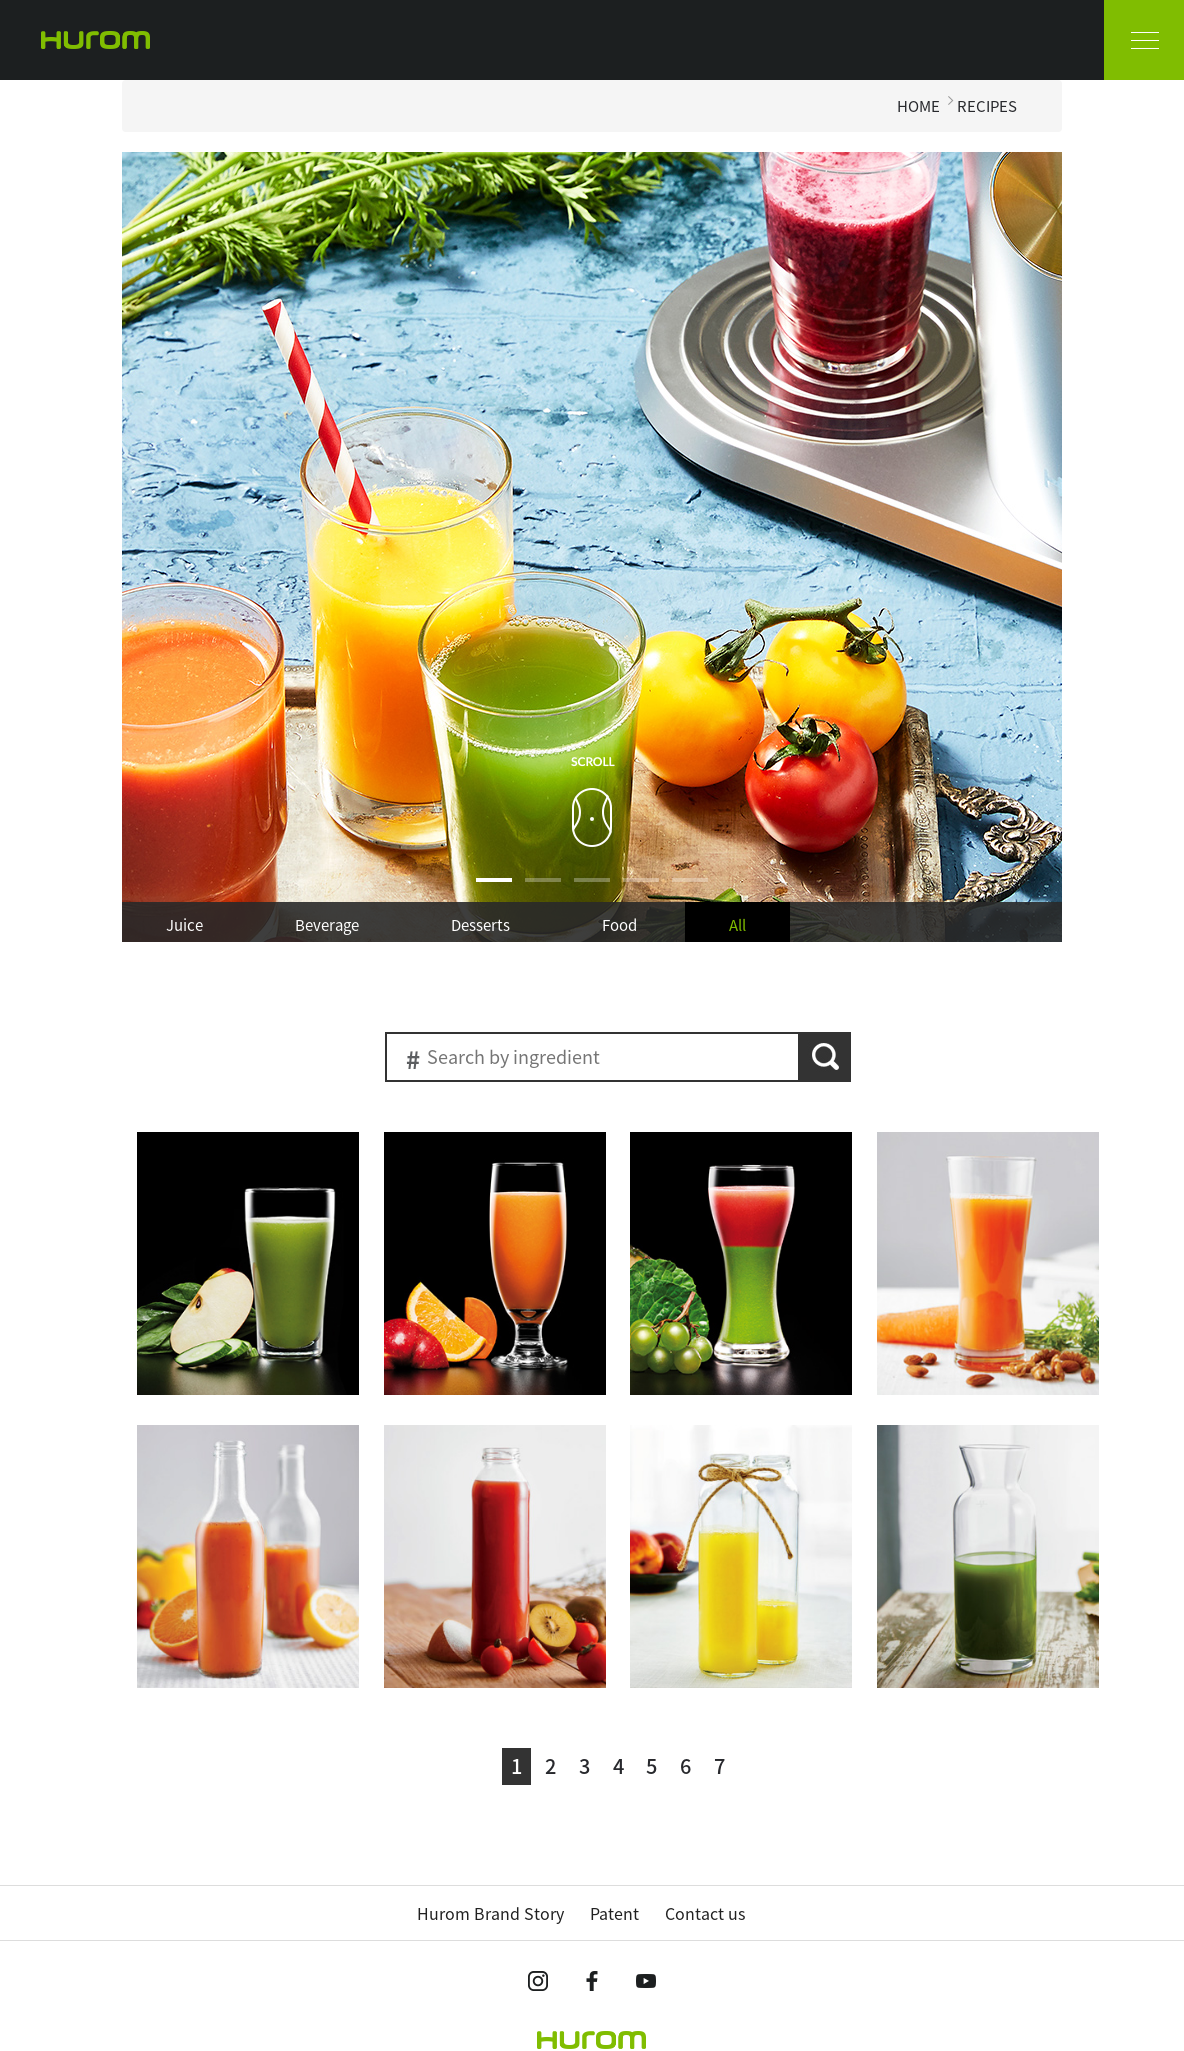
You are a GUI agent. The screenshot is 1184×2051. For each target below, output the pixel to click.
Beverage (327, 925)
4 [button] (641, 892)
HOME (918, 106)
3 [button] (592, 892)
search (825, 1057)
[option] (592, 547)
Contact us (705, 1913)
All (737, 925)
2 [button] (543, 892)
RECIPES (987, 106)
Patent (614, 1913)
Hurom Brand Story (490, 1913)
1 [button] (494, 892)
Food (619, 925)
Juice (184, 925)
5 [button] (690, 892)
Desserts (480, 925)
